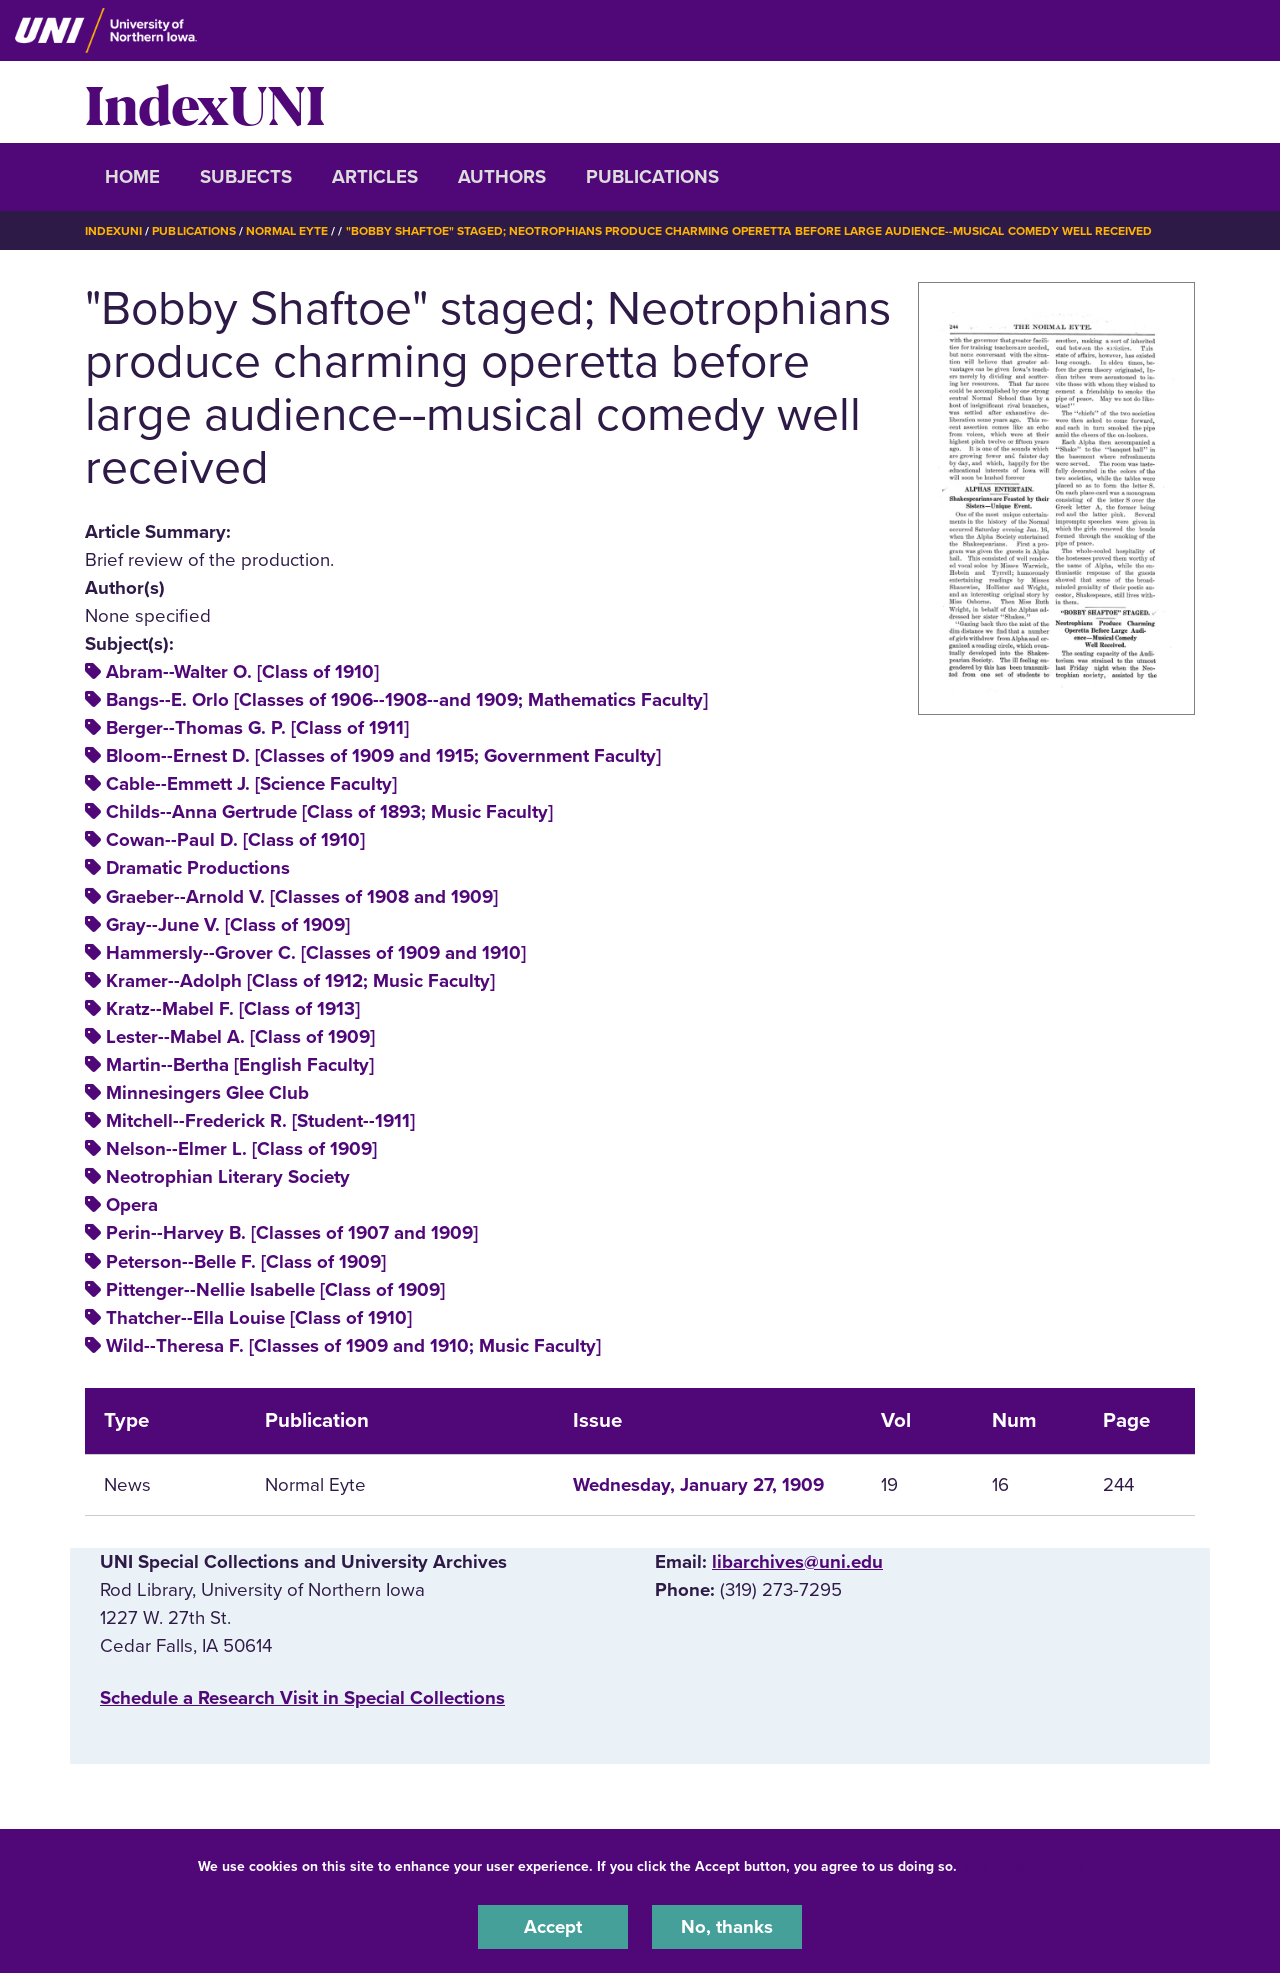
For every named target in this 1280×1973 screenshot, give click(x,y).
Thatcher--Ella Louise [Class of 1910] (259, 1318)
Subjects (246, 177)
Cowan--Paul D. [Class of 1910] (235, 840)
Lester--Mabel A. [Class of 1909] (240, 1037)
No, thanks (727, 1927)
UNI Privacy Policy (1024, 1866)
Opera (132, 1205)
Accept (553, 1927)
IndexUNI (205, 102)
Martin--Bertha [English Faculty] (240, 1065)
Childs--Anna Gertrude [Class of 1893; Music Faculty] (329, 812)
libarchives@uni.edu (797, 1562)
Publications (652, 177)
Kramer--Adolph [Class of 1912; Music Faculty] (300, 981)
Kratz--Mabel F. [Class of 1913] (233, 1009)
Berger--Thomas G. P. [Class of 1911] (257, 728)
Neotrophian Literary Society (228, 1177)
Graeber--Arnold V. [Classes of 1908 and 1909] (302, 897)
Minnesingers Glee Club (207, 1093)
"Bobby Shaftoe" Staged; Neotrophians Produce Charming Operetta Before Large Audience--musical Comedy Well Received (749, 231)
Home (132, 177)
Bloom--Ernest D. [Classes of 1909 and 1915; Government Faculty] (383, 756)
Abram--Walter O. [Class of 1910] (242, 672)
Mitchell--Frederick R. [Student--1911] (260, 1121)
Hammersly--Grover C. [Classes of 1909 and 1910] (316, 953)
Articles (375, 177)
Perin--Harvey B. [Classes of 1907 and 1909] (292, 1233)
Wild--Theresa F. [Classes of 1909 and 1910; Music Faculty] (353, 1346)
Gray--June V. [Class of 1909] (228, 925)
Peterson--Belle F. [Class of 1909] (246, 1262)
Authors (502, 177)
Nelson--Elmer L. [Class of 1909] (241, 1149)
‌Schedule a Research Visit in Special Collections (302, 1698)
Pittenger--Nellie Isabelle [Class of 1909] (275, 1290)
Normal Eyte (287, 231)
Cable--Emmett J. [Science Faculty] (251, 784)
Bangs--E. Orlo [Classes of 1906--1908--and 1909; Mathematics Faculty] (407, 700)
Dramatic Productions (198, 868)
